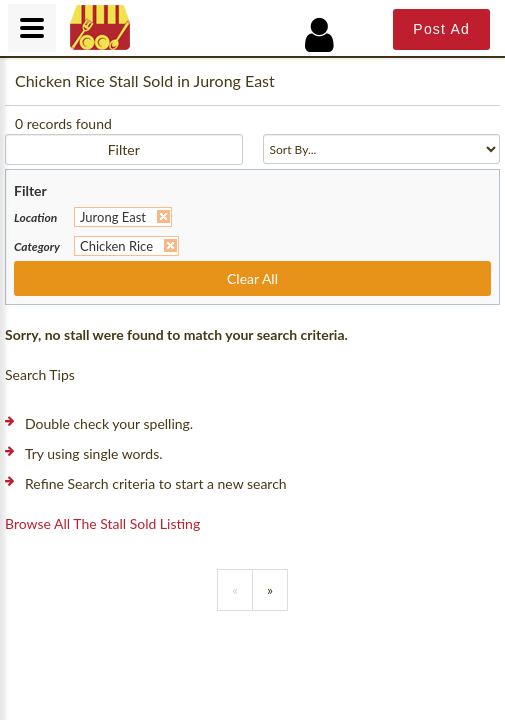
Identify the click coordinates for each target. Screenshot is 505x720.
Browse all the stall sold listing (102, 523)
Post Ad (441, 29)
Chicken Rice (116, 246)
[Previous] (235, 590)
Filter (124, 149)
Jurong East (113, 217)
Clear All (252, 278)
